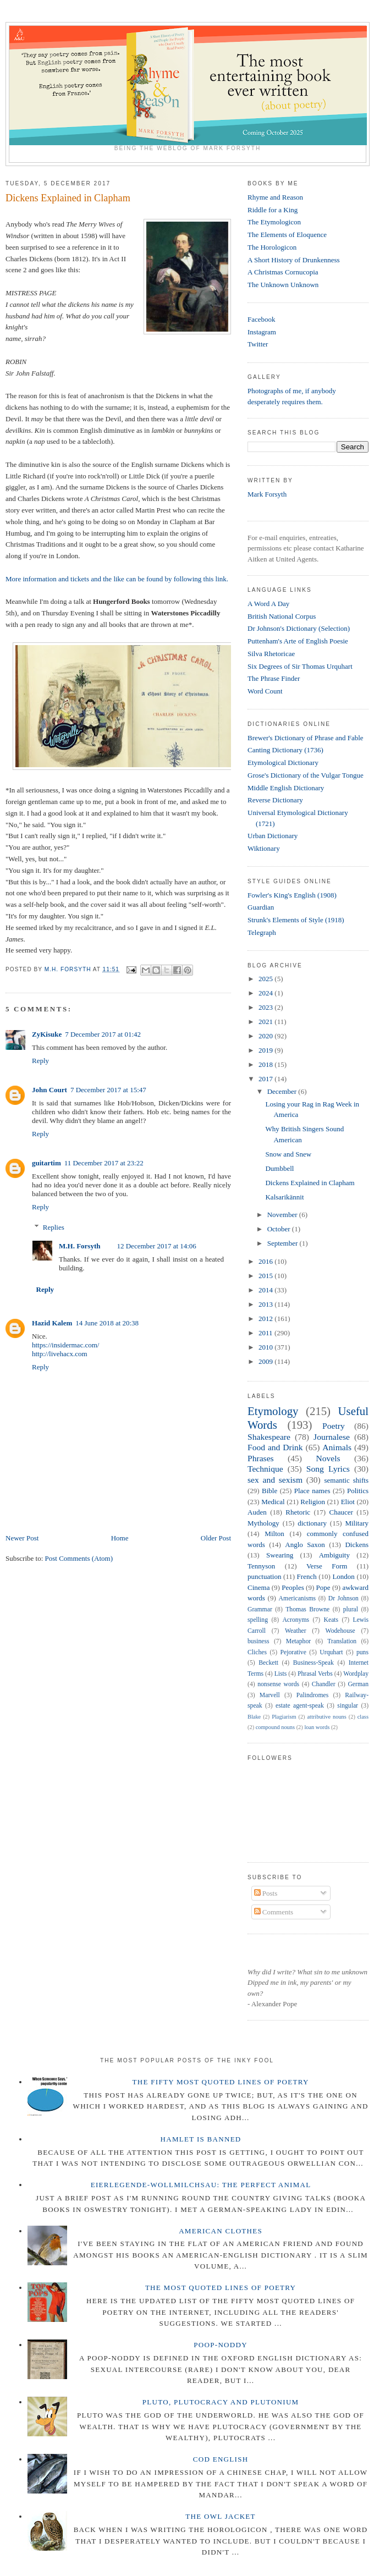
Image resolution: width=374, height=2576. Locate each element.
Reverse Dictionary (275, 800)
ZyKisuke (47, 1034)
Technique (265, 1468)
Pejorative (293, 1652)
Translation (341, 1641)
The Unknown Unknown (283, 284)
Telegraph (262, 932)
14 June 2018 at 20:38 (107, 1323)
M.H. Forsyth (79, 1246)
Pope (323, 1587)
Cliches (257, 1652)
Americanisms (297, 1598)
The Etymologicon (274, 222)
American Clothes (220, 2231)
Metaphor (298, 1641)
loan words (316, 1727)
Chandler (324, 1684)
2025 (266, 979)
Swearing (279, 1555)
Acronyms (295, 1619)
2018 (266, 1064)
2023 (266, 1007)
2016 (266, 1261)
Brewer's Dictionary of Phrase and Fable (306, 738)
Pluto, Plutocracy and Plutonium (220, 2402)
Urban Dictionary (273, 836)
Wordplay (356, 1673)
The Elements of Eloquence (287, 234)
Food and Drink (275, 1447)
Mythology (263, 1523)
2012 (266, 1318)
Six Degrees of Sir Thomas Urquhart (300, 666)
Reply (40, 1060)
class (363, 1717)
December (283, 1091)
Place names (312, 1491)
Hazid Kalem (52, 1323)
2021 (266, 1021)
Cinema (259, 1587)
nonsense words (278, 1684)
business (259, 1641)
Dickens (357, 1544)
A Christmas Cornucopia (283, 272)
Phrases (261, 1458)
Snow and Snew (288, 1154)
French (307, 1576)
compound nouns (275, 1727)
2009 (266, 1361)
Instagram (262, 332)
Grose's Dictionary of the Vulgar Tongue (306, 775)
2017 (266, 1079)
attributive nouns (326, 1717)
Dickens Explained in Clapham (309, 1183)
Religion (312, 1502)
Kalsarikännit (284, 1197)
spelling (258, 1619)
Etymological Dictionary (283, 762)
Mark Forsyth (267, 494)
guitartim (46, 1163)
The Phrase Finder (274, 678)
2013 (266, 1304)
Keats (331, 1619)
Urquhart (331, 1652)
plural (350, 1609)
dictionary (312, 1523)
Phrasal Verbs (315, 1673)
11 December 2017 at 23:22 (104, 1163)
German (358, 1684)
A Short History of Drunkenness (294, 260)
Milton (274, 1533)
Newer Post (22, 1538)
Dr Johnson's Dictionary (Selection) (299, 628)
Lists (280, 1673)
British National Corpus (282, 616)
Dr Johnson (343, 1598)
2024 (266, 993)
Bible (269, 1491)
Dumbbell (279, 1168)
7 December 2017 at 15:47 (108, 1090)
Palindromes (312, 1695)
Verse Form (326, 1566)
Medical (273, 1502)
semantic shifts (346, 1480)
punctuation (264, 1576)
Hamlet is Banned (201, 2139)
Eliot (348, 1502)
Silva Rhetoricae (271, 653)
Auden (257, 1512)
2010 (266, 1347)
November (283, 1214)
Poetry (333, 1425)
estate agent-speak (300, 1705)
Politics (358, 1491)
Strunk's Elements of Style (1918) (296, 920)
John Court (49, 1090)
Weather (295, 1630)
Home (120, 1538)
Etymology (273, 1411)
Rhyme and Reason (275, 197)
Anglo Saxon (304, 1544)
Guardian (261, 907)
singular (347, 1705)
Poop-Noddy (221, 2345)
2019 (266, 1050)
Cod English (221, 2459)
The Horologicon (272, 247)
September (283, 1243)
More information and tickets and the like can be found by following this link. (118, 579)
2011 (266, 1333)
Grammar (260, 1609)
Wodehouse (340, 1630)
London (343, 1576)
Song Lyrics (328, 1468)
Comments (274, 1912)
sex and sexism (275, 1479)
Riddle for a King (273, 210)
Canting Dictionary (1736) (285, 750)
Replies (53, 1227)
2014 (266, 1290)
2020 (266, 1036)
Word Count (265, 691)
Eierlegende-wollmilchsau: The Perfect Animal (201, 2185)
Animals (336, 1447)
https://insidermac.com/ (65, 1345)
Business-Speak (313, 1662)
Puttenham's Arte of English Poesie (298, 641)
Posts (266, 1893)
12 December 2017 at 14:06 (156, 1246)
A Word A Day (268, 603)
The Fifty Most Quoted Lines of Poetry (221, 2082)
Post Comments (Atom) (79, 1558)
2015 (266, 1276)
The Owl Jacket (220, 2516)
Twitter (258, 344)
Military (357, 1523)
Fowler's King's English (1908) (292, 895)
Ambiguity (334, 1555)
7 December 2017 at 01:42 (103, 1034)
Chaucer (341, 1512)
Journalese (332, 1436)
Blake (254, 1717)
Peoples (293, 1587)
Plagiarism (284, 1717)
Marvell (270, 1695)
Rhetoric (297, 1512)
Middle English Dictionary (286, 788)
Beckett (268, 1662)
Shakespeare (269, 1436)
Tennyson (261, 1566)
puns (362, 1652)
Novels (328, 1458)
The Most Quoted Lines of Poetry (220, 2287)
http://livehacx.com (59, 1354)
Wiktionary (264, 848)
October (279, 1229)
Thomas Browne (307, 1609)
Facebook (262, 319)
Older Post (216, 1538)
